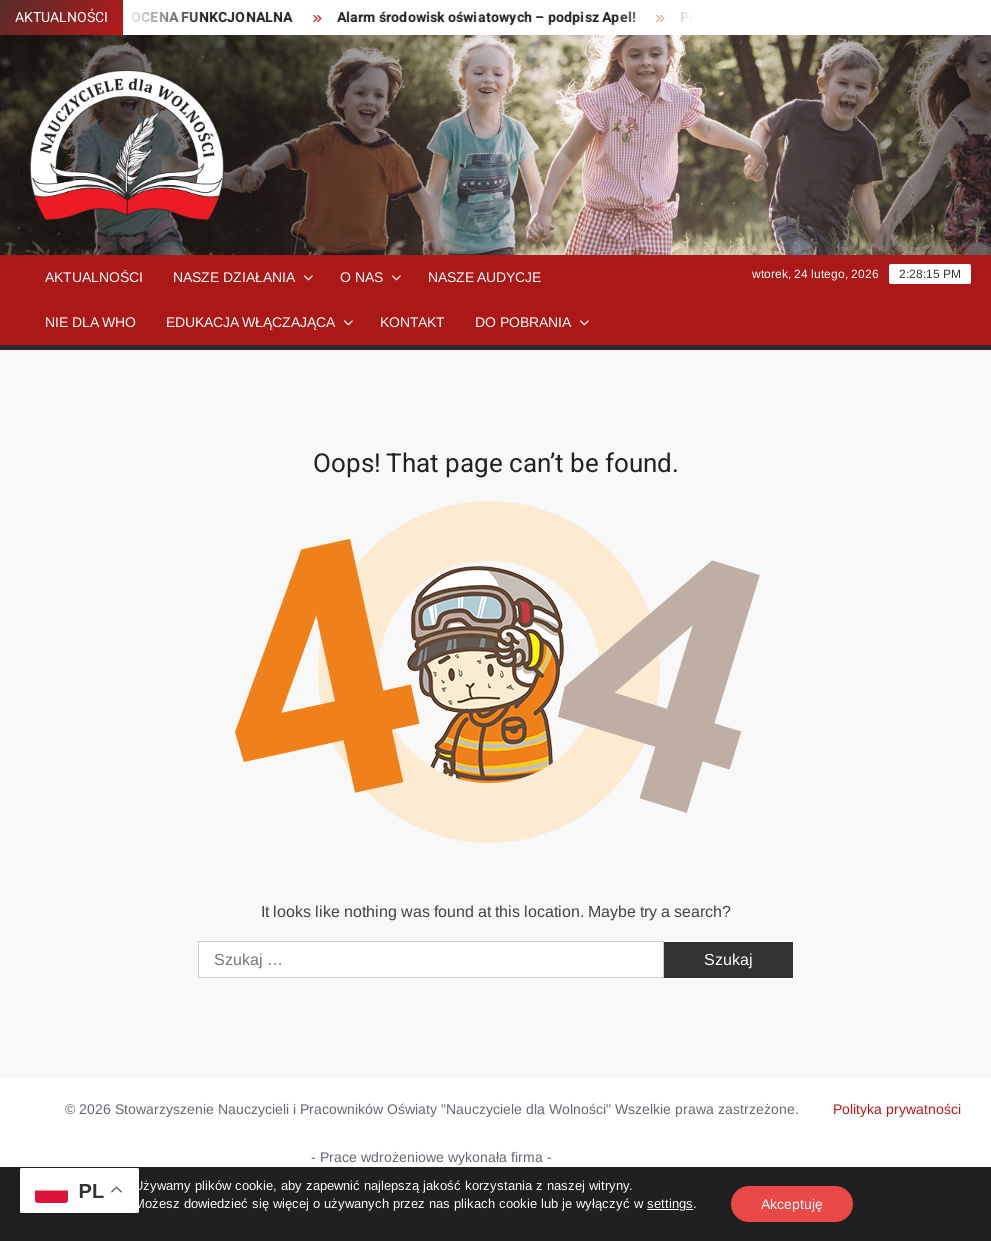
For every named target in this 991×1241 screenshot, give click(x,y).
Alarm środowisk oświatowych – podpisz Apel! (495, 17)
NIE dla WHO (90, 322)
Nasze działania (234, 277)
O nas (361, 277)
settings (670, 1203)
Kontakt (412, 322)
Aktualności (94, 277)
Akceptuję (792, 1204)
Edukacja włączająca (250, 322)
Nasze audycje (484, 277)
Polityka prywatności (897, 1109)
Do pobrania (523, 322)
